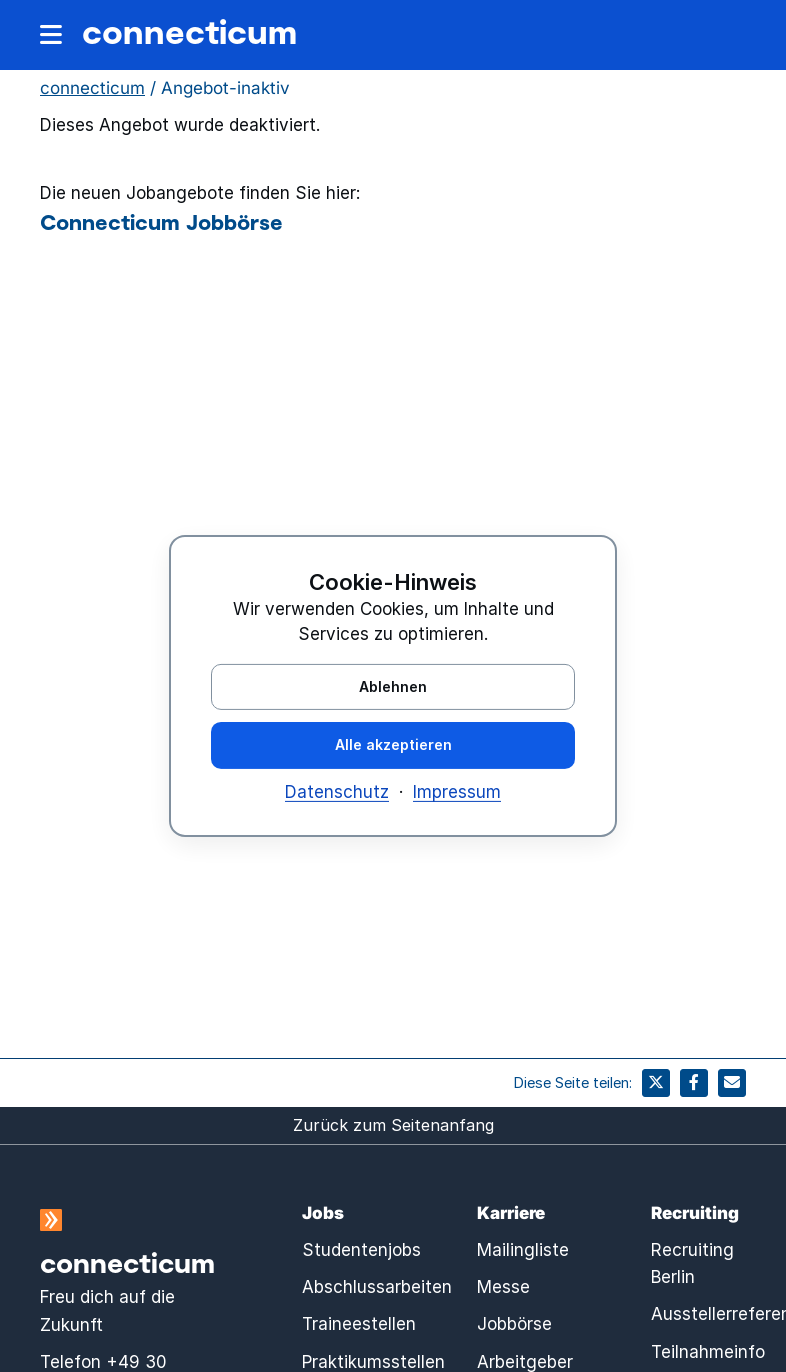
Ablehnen (393, 685)
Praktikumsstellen (373, 1362)
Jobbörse (514, 1324)
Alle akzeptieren (393, 744)
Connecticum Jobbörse (161, 221)
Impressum (457, 792)
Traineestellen (359, 1324)
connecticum (189, 31)
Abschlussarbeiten (377, 1287)
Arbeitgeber (525, 1362)
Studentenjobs (361, 1250)
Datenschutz (337, 792)
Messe (503, 1287)
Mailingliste (523, 1250)
